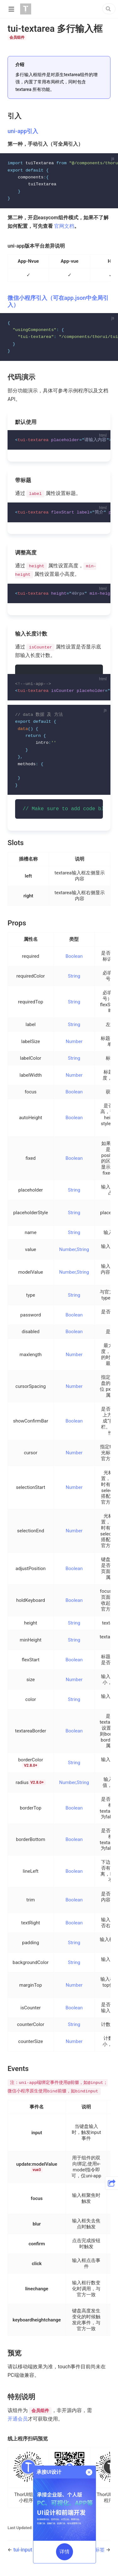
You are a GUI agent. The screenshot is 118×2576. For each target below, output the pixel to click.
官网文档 (64, 227)
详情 (64, 2552)
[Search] (108, 8)
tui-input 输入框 (30, 2555)
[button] (111, 2183)
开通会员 (18, 2424)
